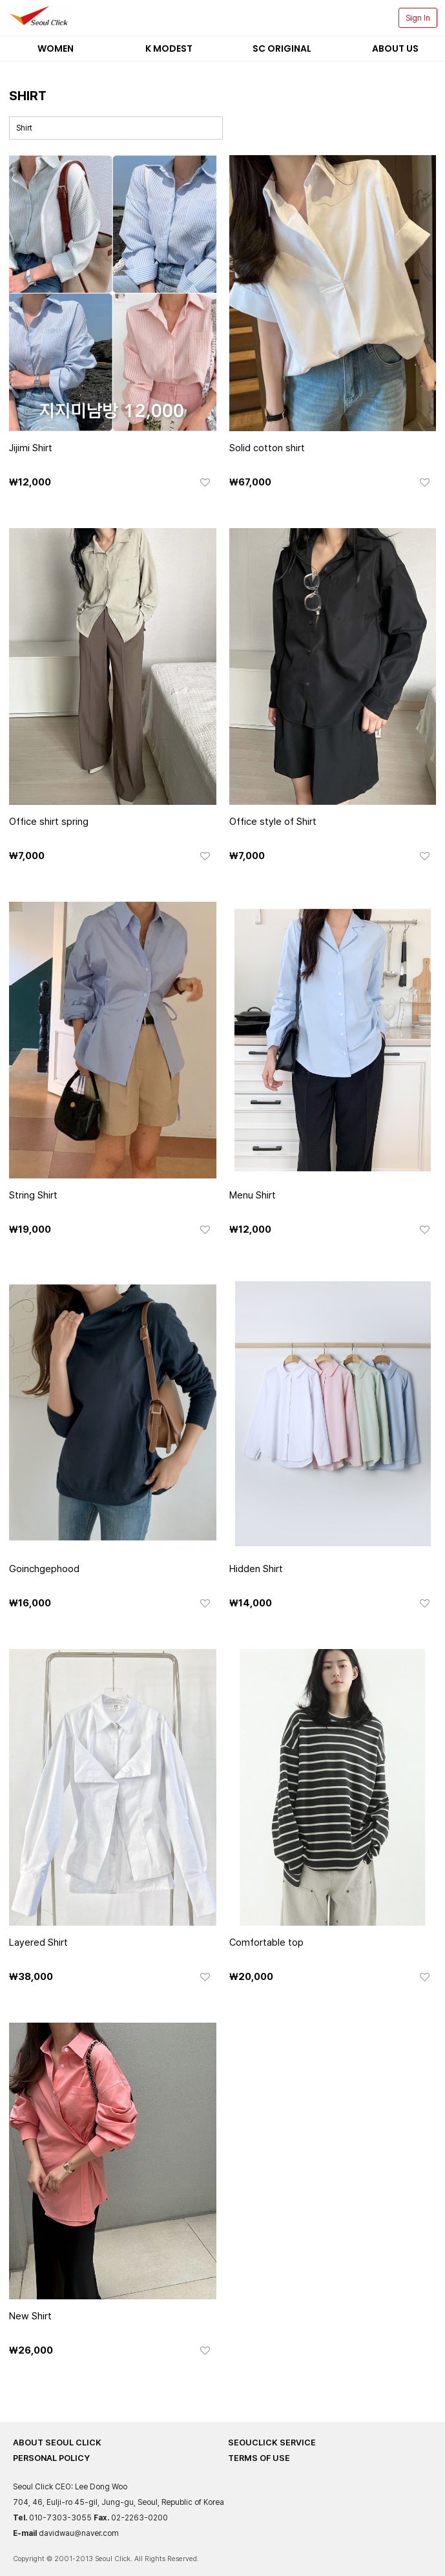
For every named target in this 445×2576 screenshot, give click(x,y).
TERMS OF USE (259, 2458)
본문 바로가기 (0, 0)
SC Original (282, 48)
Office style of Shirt (272, 821)
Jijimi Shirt (30, 448)
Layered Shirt (38, 1942)
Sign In (418, 18)
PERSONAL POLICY (51, 2458)
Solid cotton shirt (267, 448)
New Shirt (30, 2316)
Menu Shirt (252, 1195)
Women (55, 48)
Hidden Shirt (256, 1569)
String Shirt (33, 1195)
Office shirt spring (48, 821)
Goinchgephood (44, 1569)
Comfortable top (266, 1942)
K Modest (168, 48)
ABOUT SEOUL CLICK (57, 2442)
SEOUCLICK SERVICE (272, 2442)
